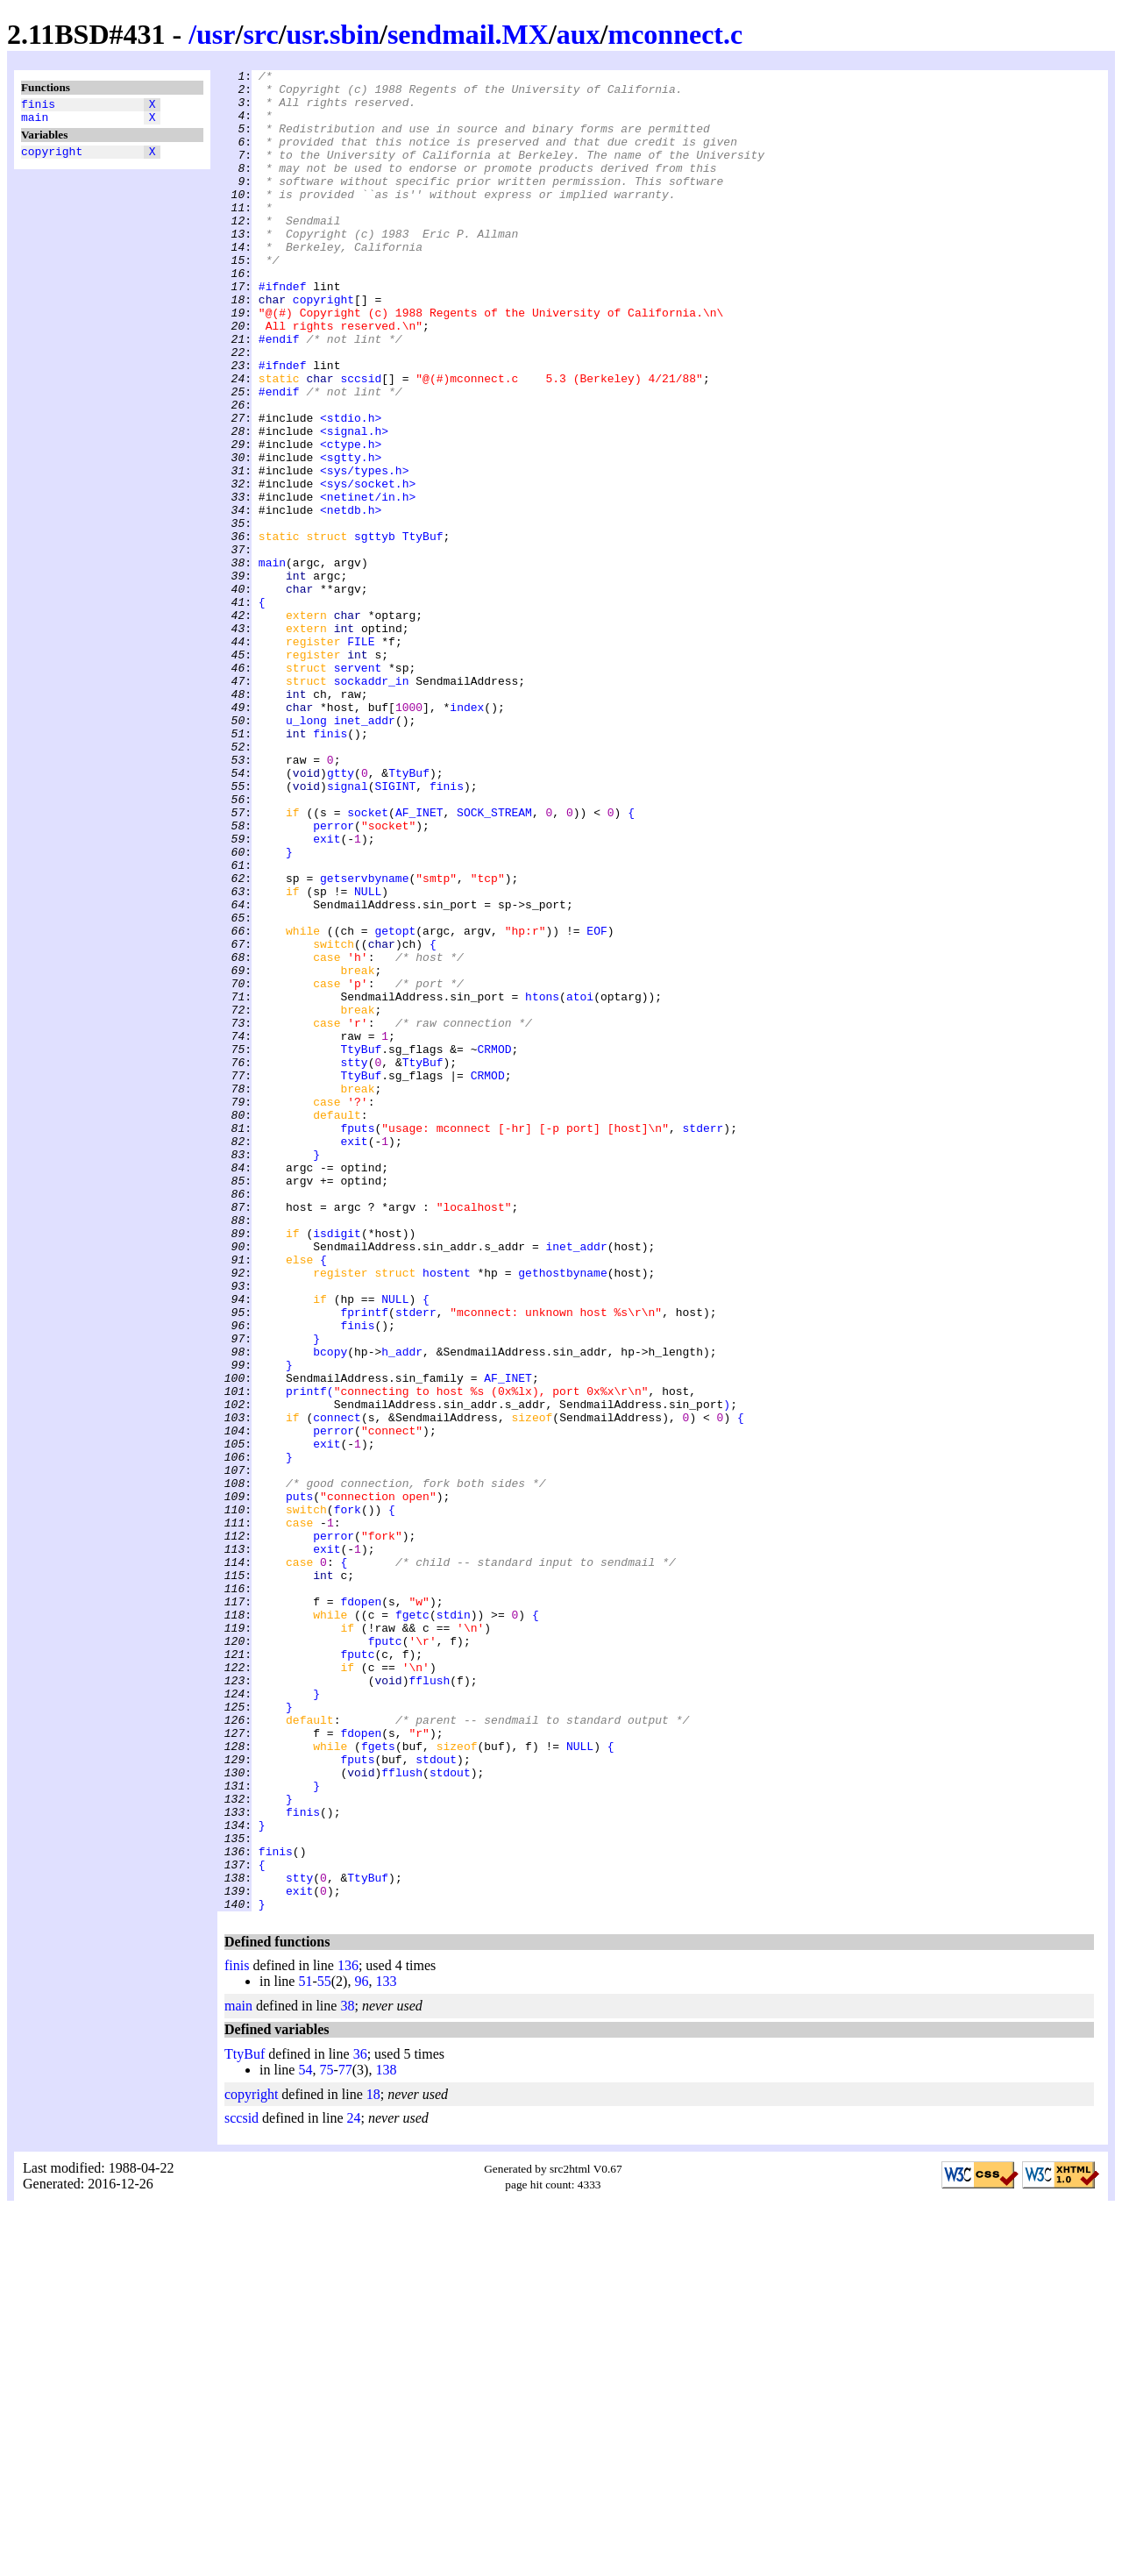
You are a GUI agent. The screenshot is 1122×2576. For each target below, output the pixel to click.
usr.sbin (333, 34)
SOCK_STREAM (494, 962)
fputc (385, 1956)
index (467, 835)
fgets (378, 2082)
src (260, 34)
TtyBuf (423, 630)
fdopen (360, 1909)
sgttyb (374, 630)
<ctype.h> (350, 520)
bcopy (330, 1609)
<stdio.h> (350, 488)
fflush (429, 2003)
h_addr (402, 1609)
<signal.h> (354, 504)
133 (385, 2349)
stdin (454, 1924)
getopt (394, 1104)
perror (333, 978)
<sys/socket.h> (367, 567)
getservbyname (364, 1041)
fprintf (364, 1561)
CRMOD (494, 1246)
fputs (357, 1340)
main (34, 122)
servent (358, 788)
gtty (340, 914)
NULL (367, 1056)
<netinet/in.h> (367, 583)
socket (367, 962)
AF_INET (419, 962)
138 (385, 2437)
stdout (436, 2098)
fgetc (412, 1924)
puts (299, 1782)
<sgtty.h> (350, 536)
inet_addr (364, 851)
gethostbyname (562, 1514)
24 (354, 2486)
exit (326, 993)
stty (353, 1262)
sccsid (360, 441)
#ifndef (283, 330)
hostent (447, 1514)
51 (305, 2349)
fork (347, 1798)
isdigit (337, 1467)
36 (360, 2422)
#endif (279, 394)
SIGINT (394, 930)
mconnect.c (674, 34)
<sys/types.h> (364, 551)
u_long (306, 851)
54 (305, 2437)
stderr (702, 1340)
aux (578, 34)
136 (348, 2333)
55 (324, 2349)
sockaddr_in (371, 804)
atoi (579, 1183)
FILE (360, 757)
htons (542, 1183)
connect (337, 1688)
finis (38, 106)
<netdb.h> (350, 599)
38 (347, 2373)
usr (215, 34)
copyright (51, 159)
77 (345, 2437)
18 (373, 2462)
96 (361, 2349)
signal (347, 930)
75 (326, 2437)
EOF (596, 1104)
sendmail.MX (468, 34)
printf (306, 1656)
